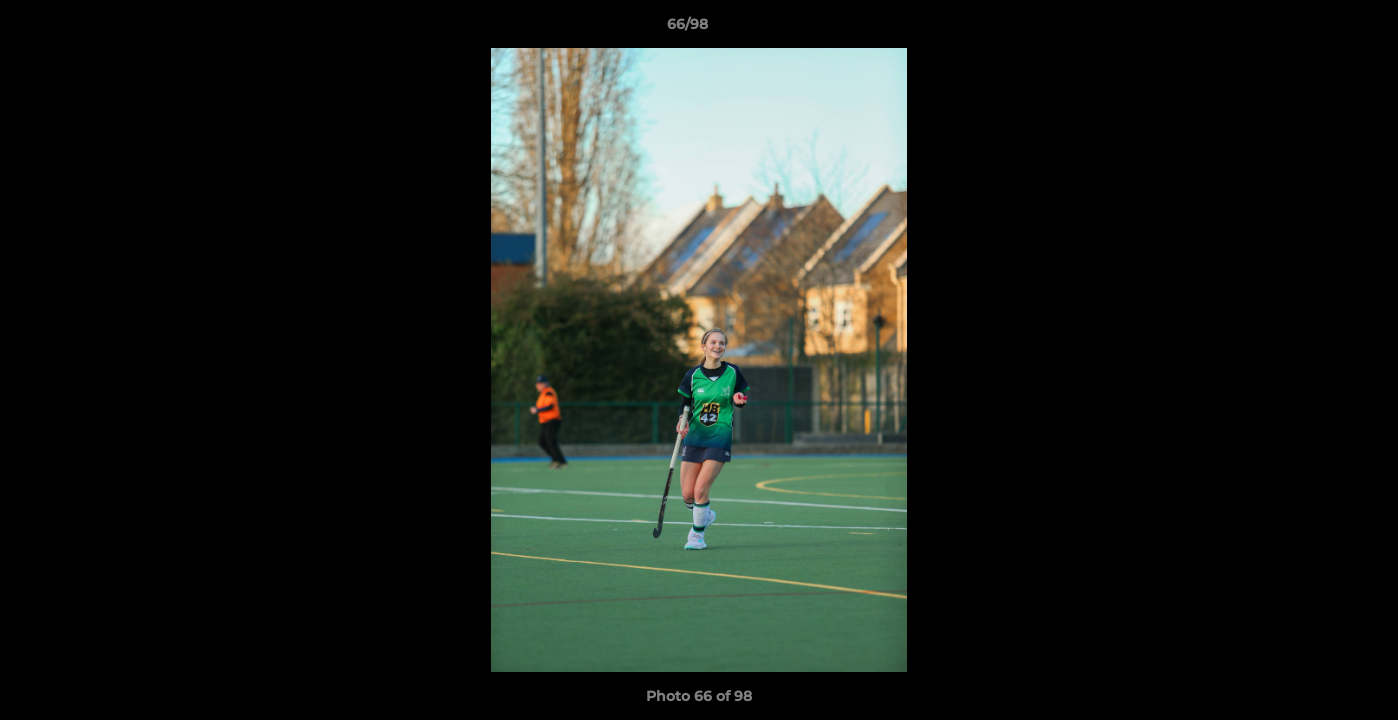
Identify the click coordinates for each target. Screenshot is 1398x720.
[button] (1314, 29)
